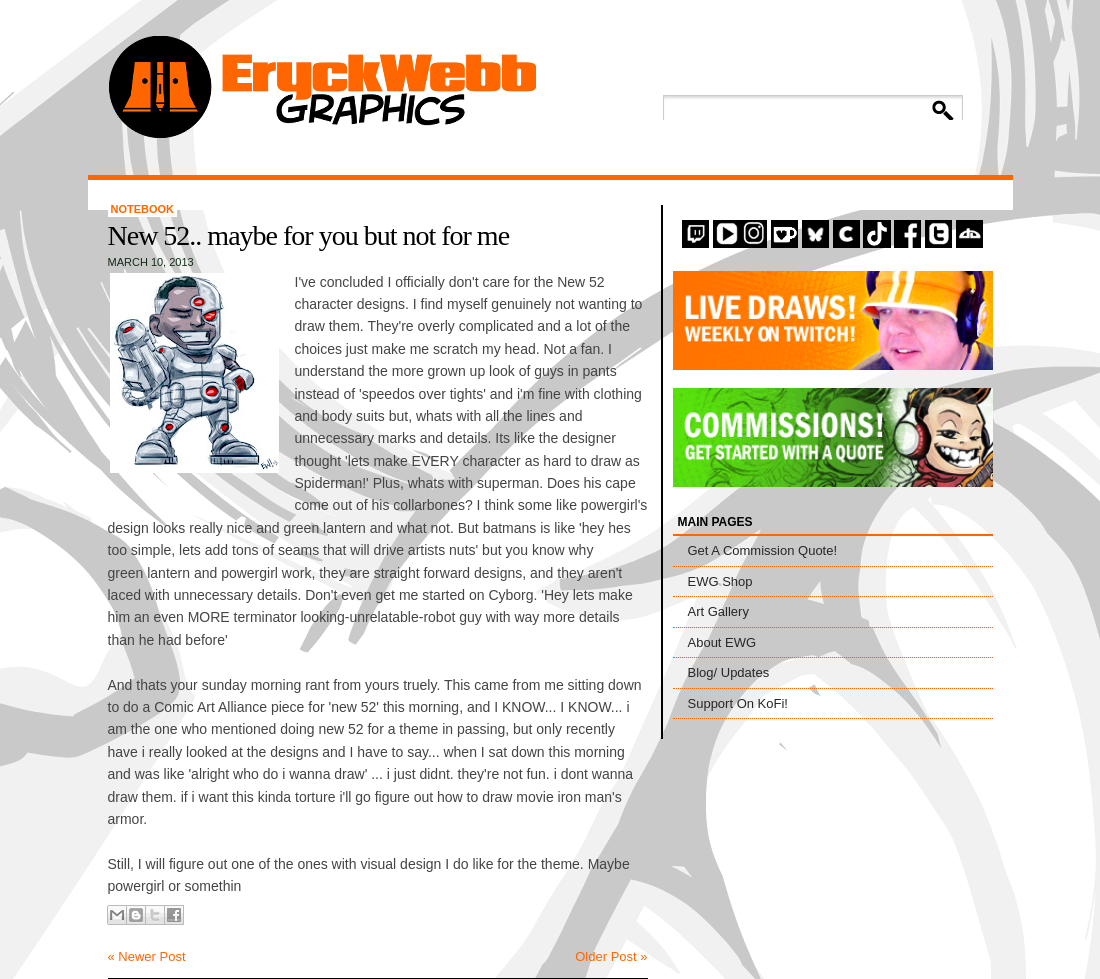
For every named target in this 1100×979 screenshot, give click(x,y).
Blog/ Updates (729, 672)
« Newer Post (147, 956)
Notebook (143, 209)
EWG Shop (720, 581)
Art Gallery (718, 611)
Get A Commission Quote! (763, 550)
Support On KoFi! (738, 703)
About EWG (722, 642)
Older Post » (611, 956)
